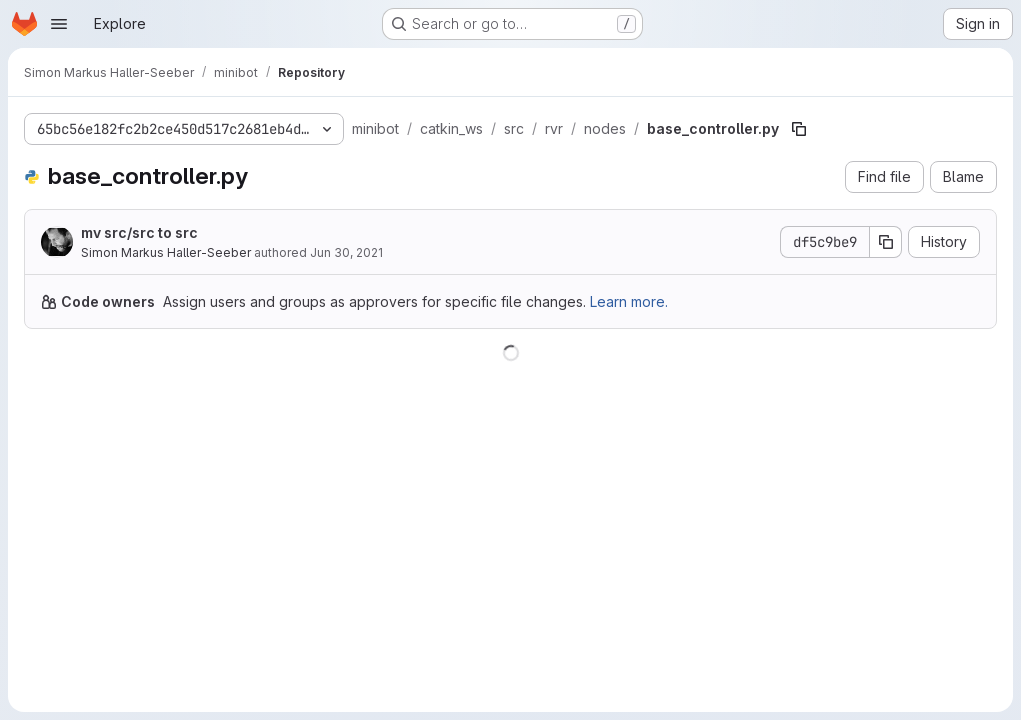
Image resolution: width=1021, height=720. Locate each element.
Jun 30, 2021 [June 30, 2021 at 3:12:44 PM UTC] (346, 252)
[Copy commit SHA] (886, 242)
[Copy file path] (799, 129)
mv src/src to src (139, 232)
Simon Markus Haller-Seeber (166, 252)
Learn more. (629, 301)
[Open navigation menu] (59, 24)
